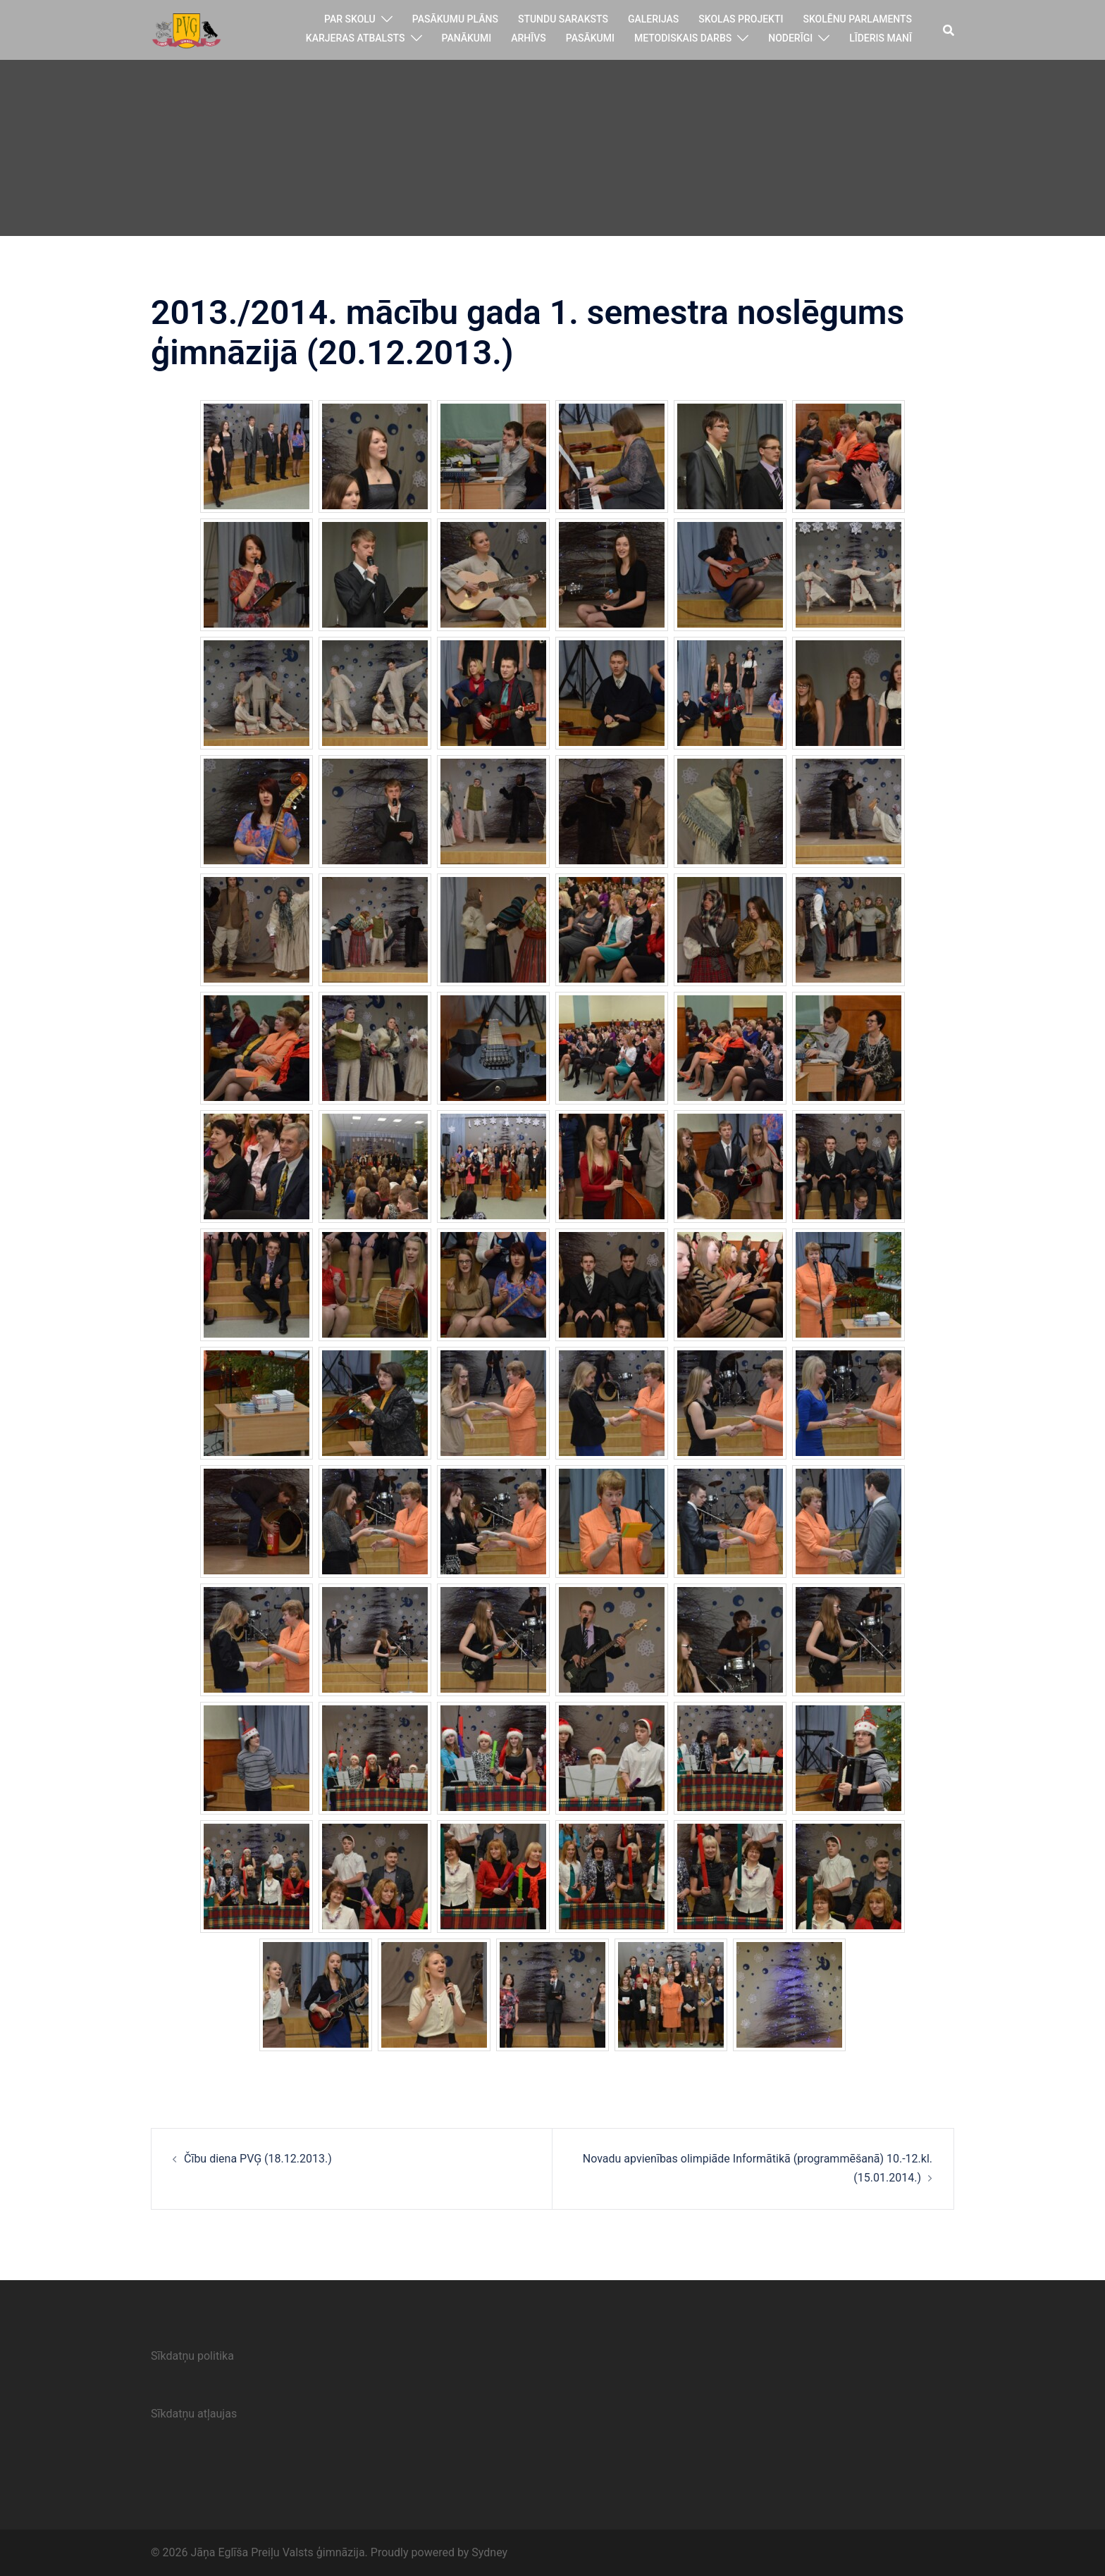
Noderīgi (790, 38)
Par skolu (350, 19)
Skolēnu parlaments (857, 19)
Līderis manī (880, 38)
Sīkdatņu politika (192, 2356)
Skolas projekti (740, 19)
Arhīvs (528, 38)
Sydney (489, 2552)
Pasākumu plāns (455, 19)
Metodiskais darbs (682, 38)
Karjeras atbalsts (355, 38)
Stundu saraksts (563, 19)
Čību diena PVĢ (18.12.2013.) (258, 2158)
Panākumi (467, 38)
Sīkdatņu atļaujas (194, 2413)
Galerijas (653, 19)
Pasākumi (590, 38)
